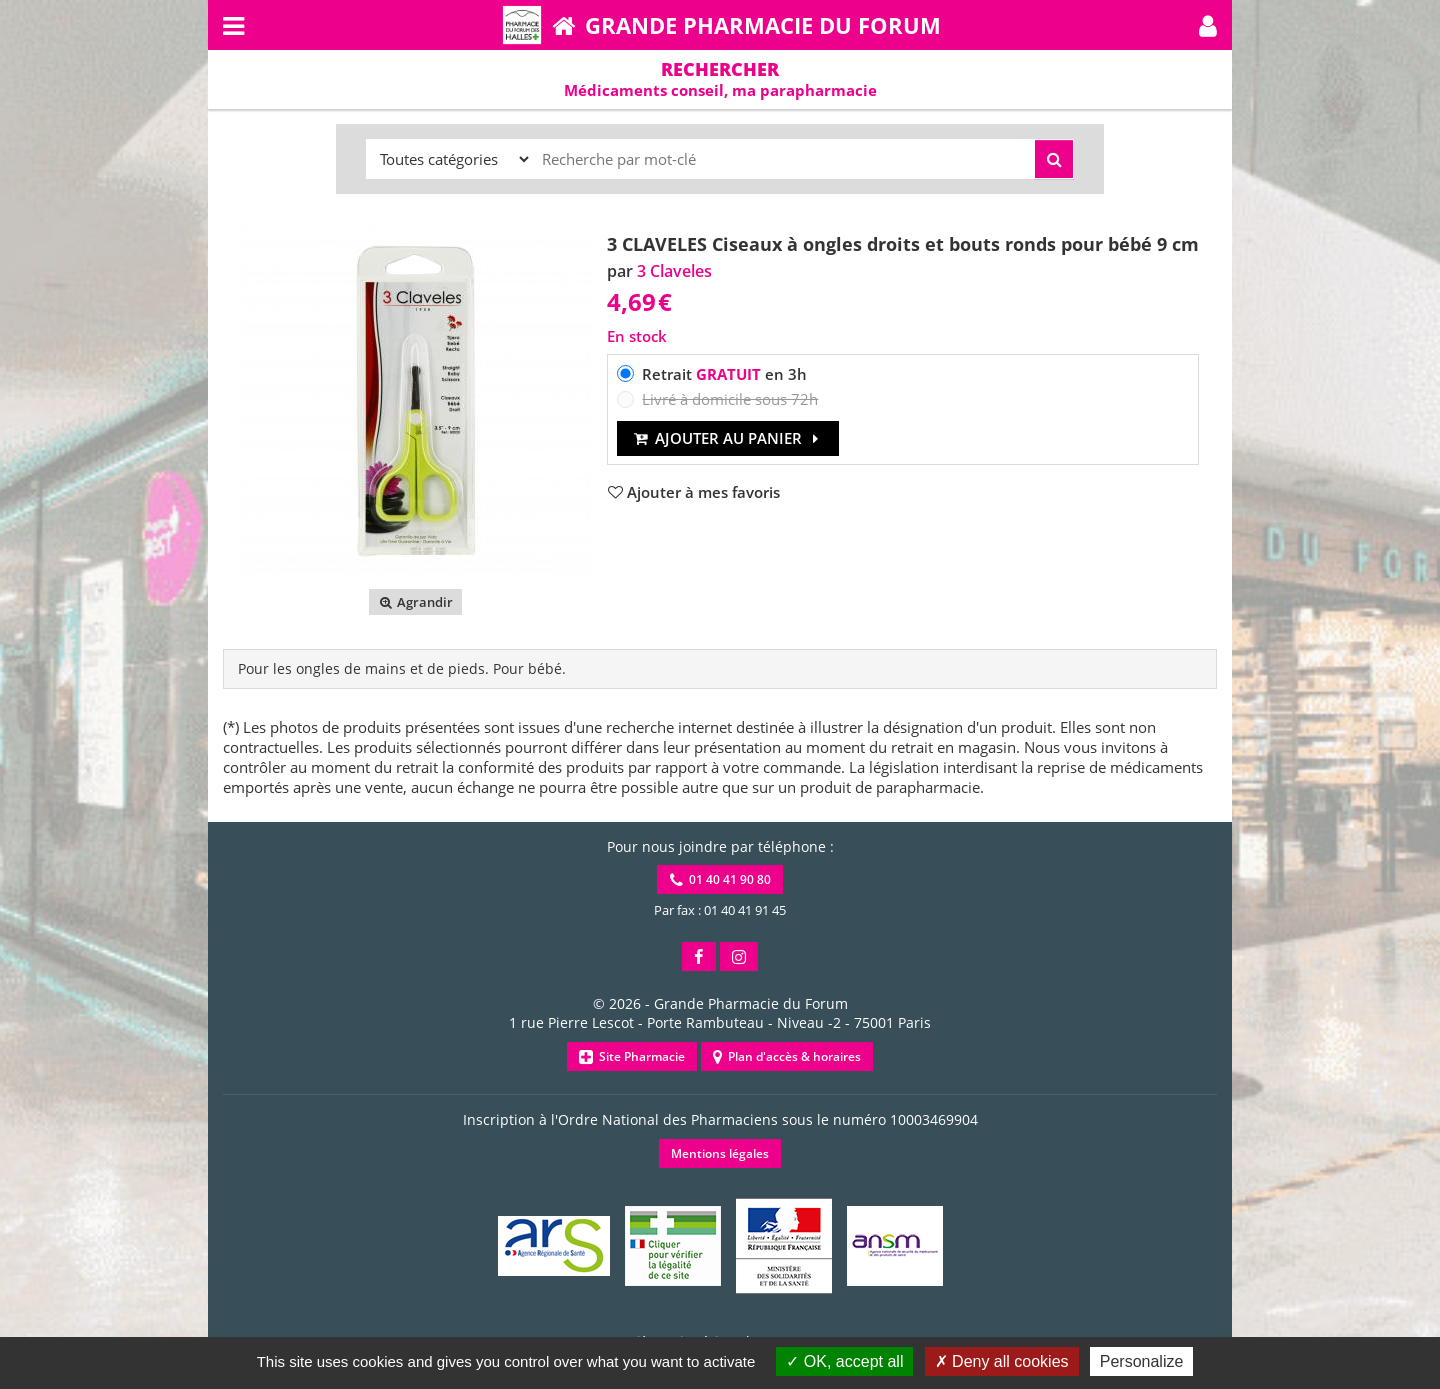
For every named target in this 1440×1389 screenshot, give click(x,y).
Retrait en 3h (724, 374)
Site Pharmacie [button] (632, 1056)
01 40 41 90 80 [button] (720, 879)
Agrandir (415, 602)
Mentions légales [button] (720, 1153)
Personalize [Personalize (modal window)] (1142, 1361)
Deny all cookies (1002, 1361)
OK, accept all (844, 1361)
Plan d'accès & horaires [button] (787, 1056)
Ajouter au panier (728, 438)
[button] (1208, 25)
